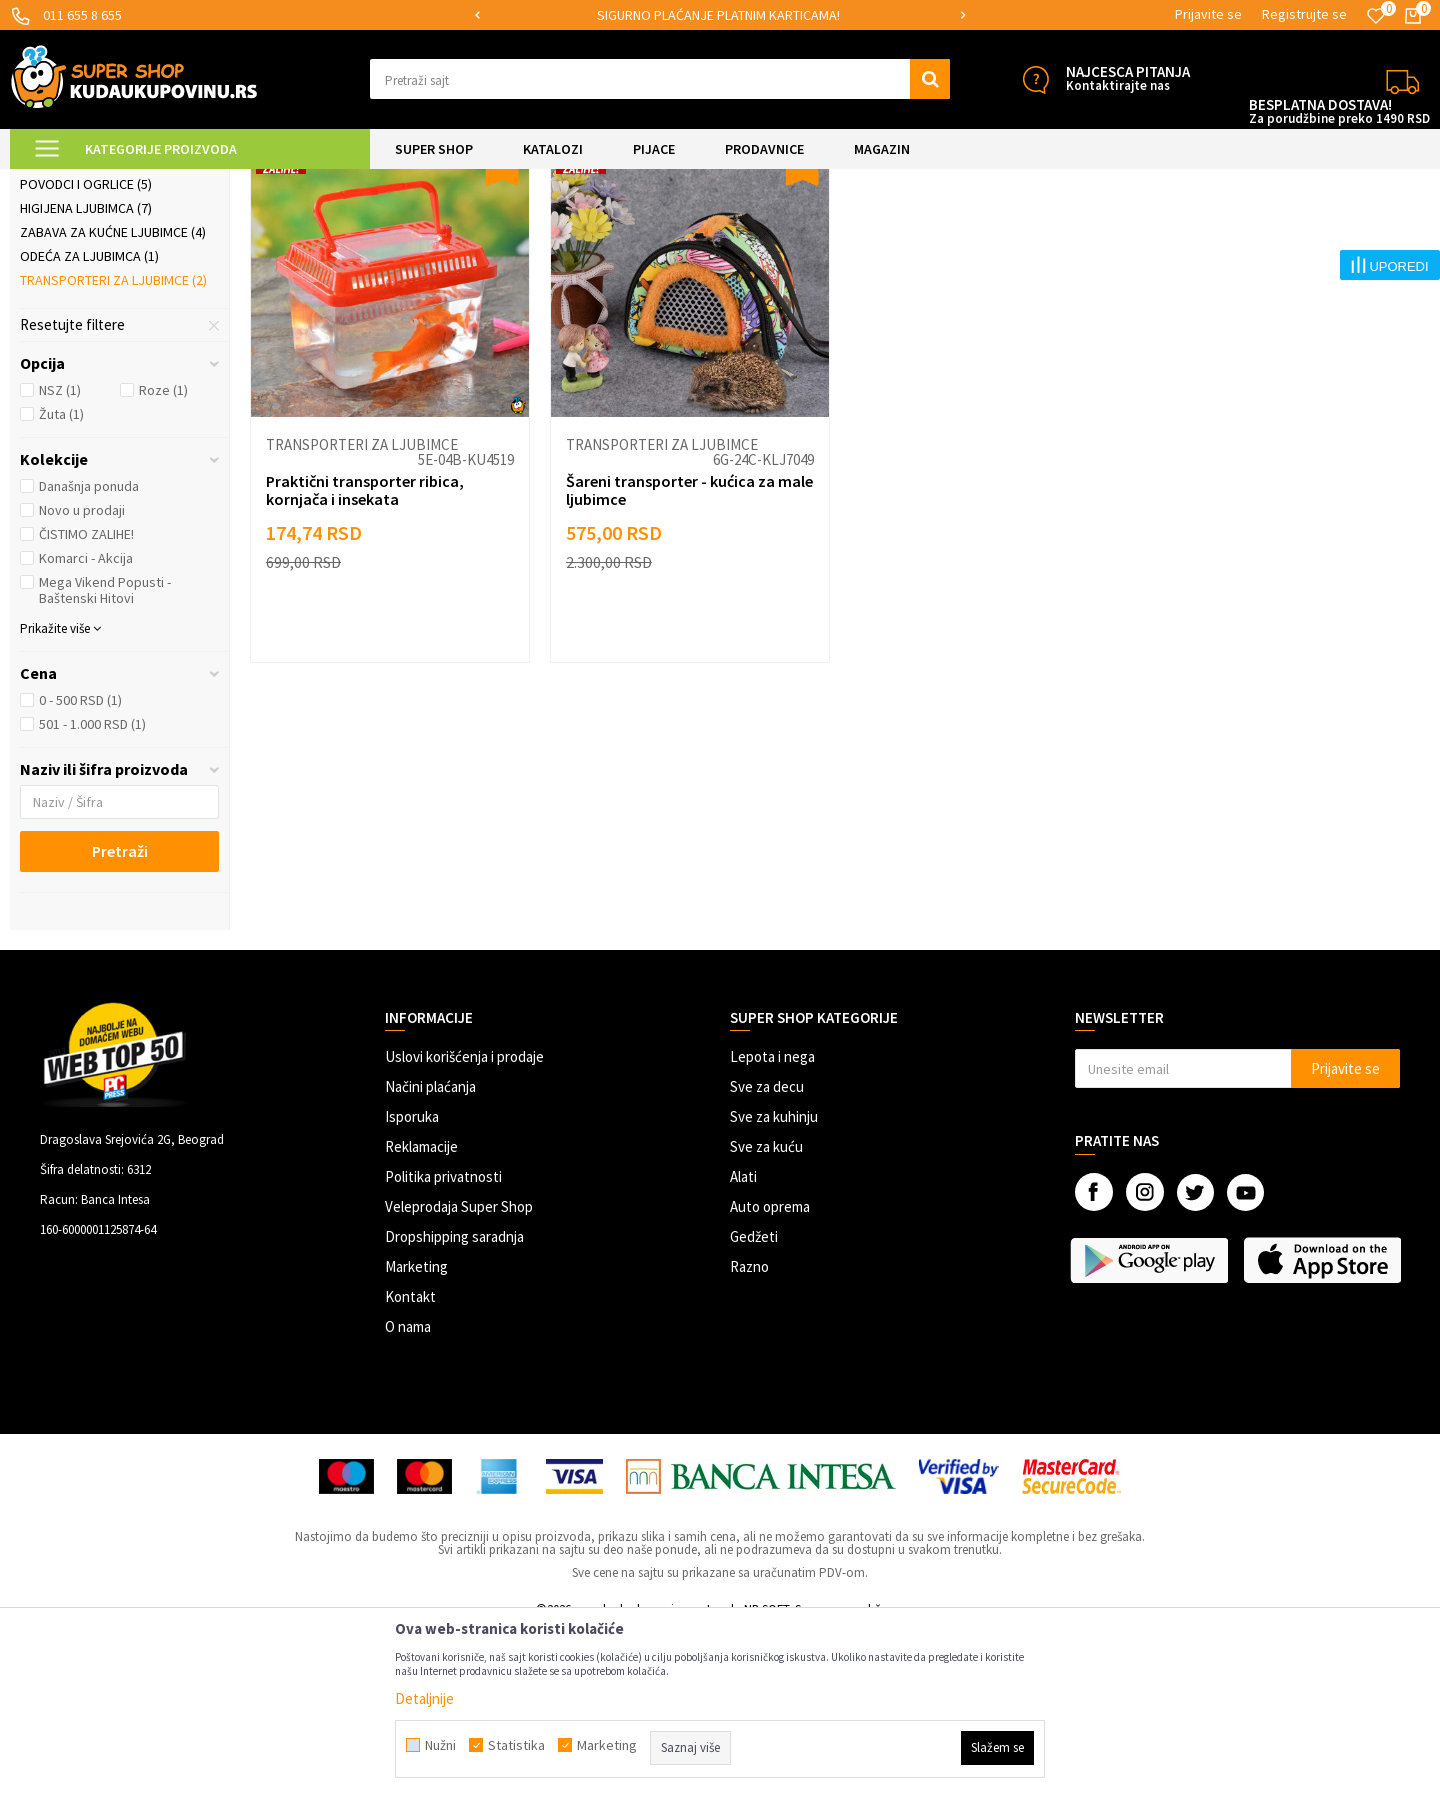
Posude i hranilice (87, 329)
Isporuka (412, 1285)
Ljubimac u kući (78, 281)
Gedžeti (754, 1405)
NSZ (60, 559)
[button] (660, 79)
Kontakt (410, 1465)
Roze (163, 559)
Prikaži (1221, 231)
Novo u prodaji (82, 679)
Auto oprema (770, 1375)
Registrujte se (1304, 14)
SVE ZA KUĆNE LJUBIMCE (261, 181)
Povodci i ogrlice (86, 353)
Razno (749, 1435)
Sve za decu (767, 1255)
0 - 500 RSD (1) (80, 869)
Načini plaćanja (430, 1255)
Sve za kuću (766, 1315)
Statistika (516, 1745)
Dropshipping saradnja (454, 1405)
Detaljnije (424, 1698)
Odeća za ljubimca (89, 425)
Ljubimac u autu (80, 305)
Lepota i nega (772, 1225)
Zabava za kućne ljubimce (113, 401)
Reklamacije (421, 1315)
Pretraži (120, 1020)
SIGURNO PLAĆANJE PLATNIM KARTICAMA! (718, 15)
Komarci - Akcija (86, 727)
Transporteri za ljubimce (113, 449)
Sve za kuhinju (774, 1285)
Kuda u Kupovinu (56, 181)
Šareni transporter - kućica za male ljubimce (689, 659)
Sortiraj (1064, 231)
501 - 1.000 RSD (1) (92, 893)
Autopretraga (979, 231)
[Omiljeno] (1376, 16)
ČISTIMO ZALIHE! (86, 703)
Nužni (440, 1745)
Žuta (61, 583)
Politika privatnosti (443, 1345)
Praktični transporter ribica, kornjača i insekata (365, 659)
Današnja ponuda (89, 655)
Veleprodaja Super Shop (459, 1375)
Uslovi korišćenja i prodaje (464, 1225)
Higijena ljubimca (86, 377)
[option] (720, 15)
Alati (743, 1345)
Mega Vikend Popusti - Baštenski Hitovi (105, 759)
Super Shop (148, 181)
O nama (408, 1495)
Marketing (416, 1435)
